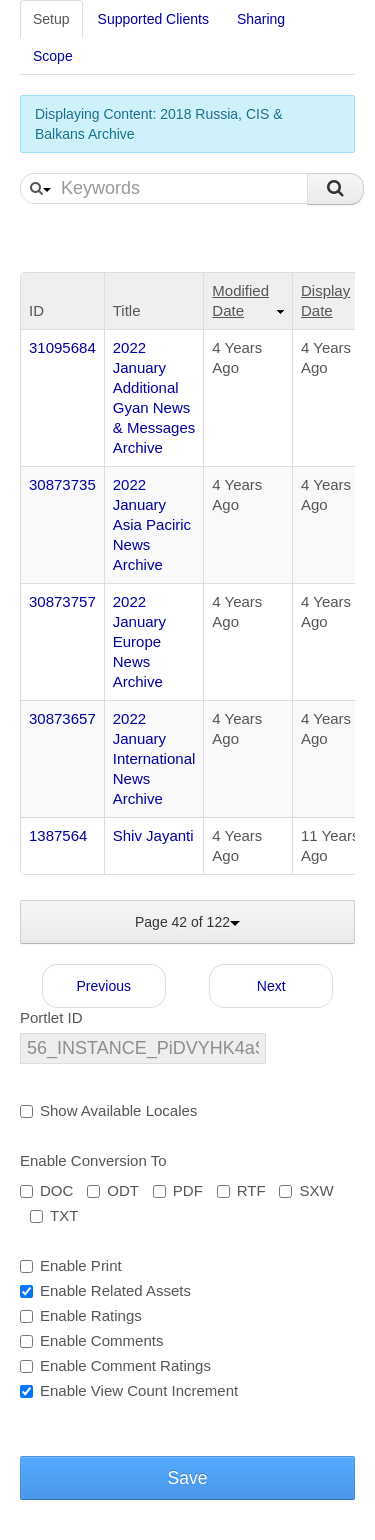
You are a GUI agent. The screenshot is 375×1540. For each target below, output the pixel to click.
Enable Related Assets (105, 1290)
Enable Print (71, 1265)
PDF (178, 1190)
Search (335, 189)
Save (188, 1478)
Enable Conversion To (93, 1160)
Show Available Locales (108, 1110)
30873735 (62, 484)
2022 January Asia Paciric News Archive (152, 524)
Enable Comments (91, 1340)
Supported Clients (153, 19)
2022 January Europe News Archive (139, 641)
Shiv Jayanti (153, 835)
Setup (51, 19)
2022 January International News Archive (154, 758)
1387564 (58, 835)
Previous (104, 986)
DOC (46, 1190)
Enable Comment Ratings (115, 1365)
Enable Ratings (81, 1315)
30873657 (62, 718)
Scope (53, 56)
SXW (306, 1190)
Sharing (261, 19)
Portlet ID (51, 1017)
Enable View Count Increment (129, 1390)
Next (271, 986)
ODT (113, 1190)
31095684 (62, 347)
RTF (241, 1190)
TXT (54, 1215)
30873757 (62, 601)
